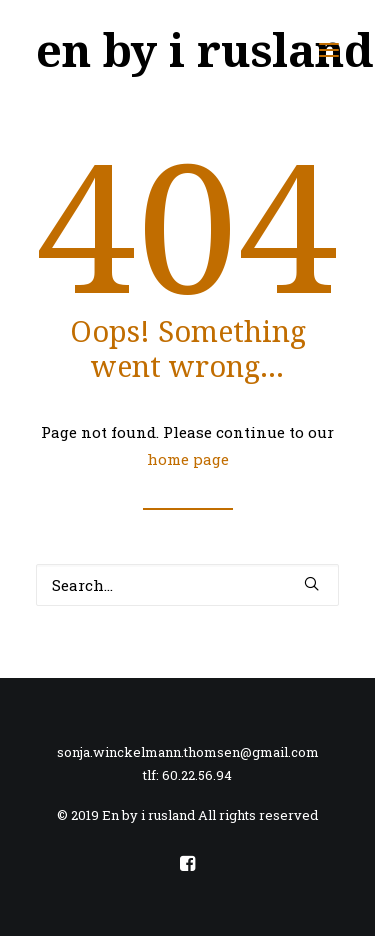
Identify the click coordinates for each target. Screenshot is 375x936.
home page (188, 459)
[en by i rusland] (205, 49)
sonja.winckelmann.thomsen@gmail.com (188, 752)
